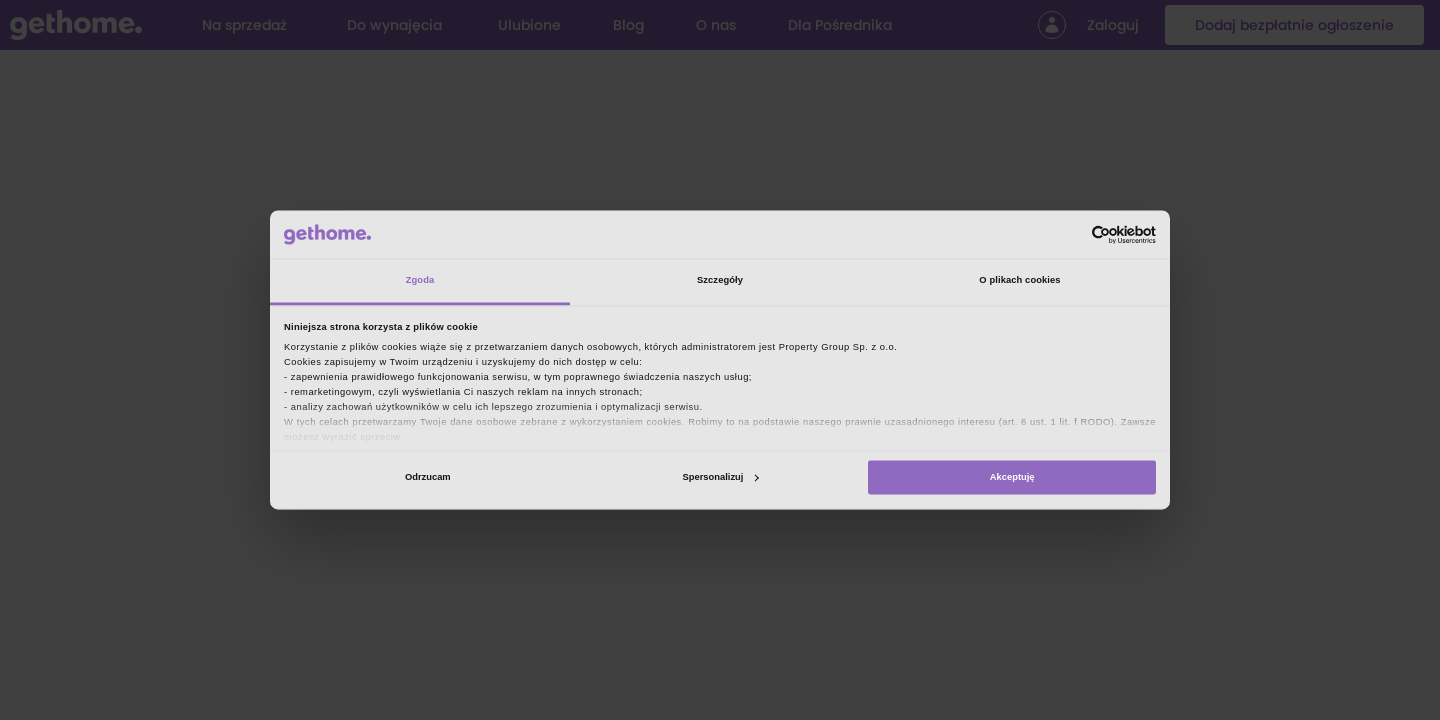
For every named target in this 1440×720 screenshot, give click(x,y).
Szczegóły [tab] (720, 281)
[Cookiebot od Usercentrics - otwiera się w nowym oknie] (1068, 234)
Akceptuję (1012, 477)
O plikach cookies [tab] (1019, 281)
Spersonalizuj (721, 477)
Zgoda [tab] (420, 281)
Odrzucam (428, 477)
